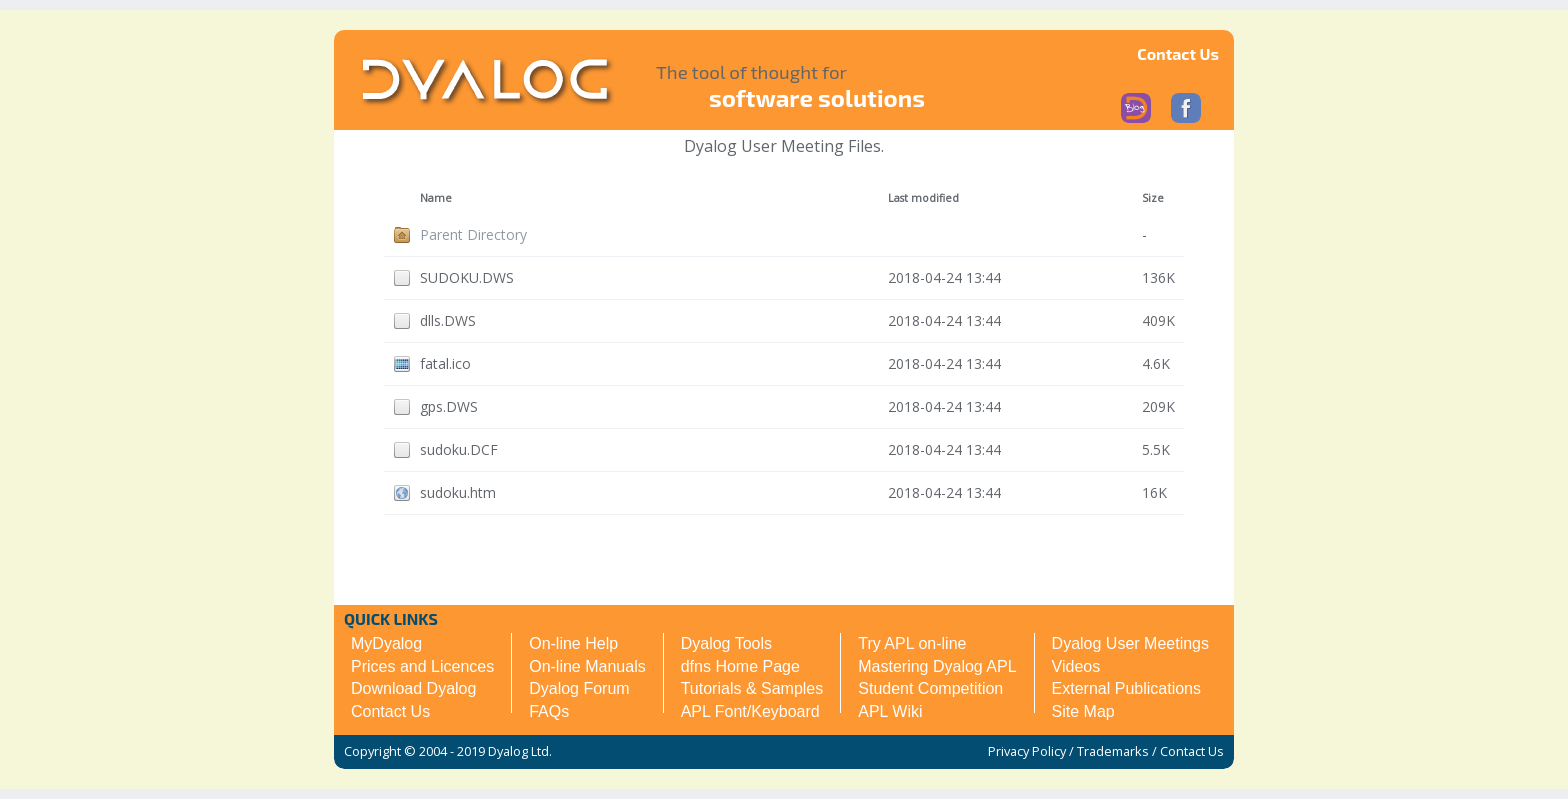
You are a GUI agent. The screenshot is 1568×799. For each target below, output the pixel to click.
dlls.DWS (448, 320)
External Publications (1126, 688)
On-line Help (573, 643)
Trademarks (1113, 751)
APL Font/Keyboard (750, 711)
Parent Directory (473, 234)
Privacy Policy (1027, 751)
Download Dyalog (413, 688)
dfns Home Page (740, 666)
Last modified (923, 198)
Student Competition (930, 688)
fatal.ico (445, 363)
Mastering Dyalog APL (937, 666)
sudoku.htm (458, 492)
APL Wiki (890, 711)
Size (1153, 198)
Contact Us (1178, 53)
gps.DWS (449, 406)
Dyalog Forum (579, 688)
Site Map (1083, 711)
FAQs (549, 711)
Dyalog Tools (726, 643)
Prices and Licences (422, 666)
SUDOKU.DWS (467, 277)
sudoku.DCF (459, 449)
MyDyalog (386, 643)
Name (436, 198)
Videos (1076, 666)
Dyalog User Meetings (1130, 643)
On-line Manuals (587, 666)
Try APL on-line (912, 643)
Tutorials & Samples (752, 688)
